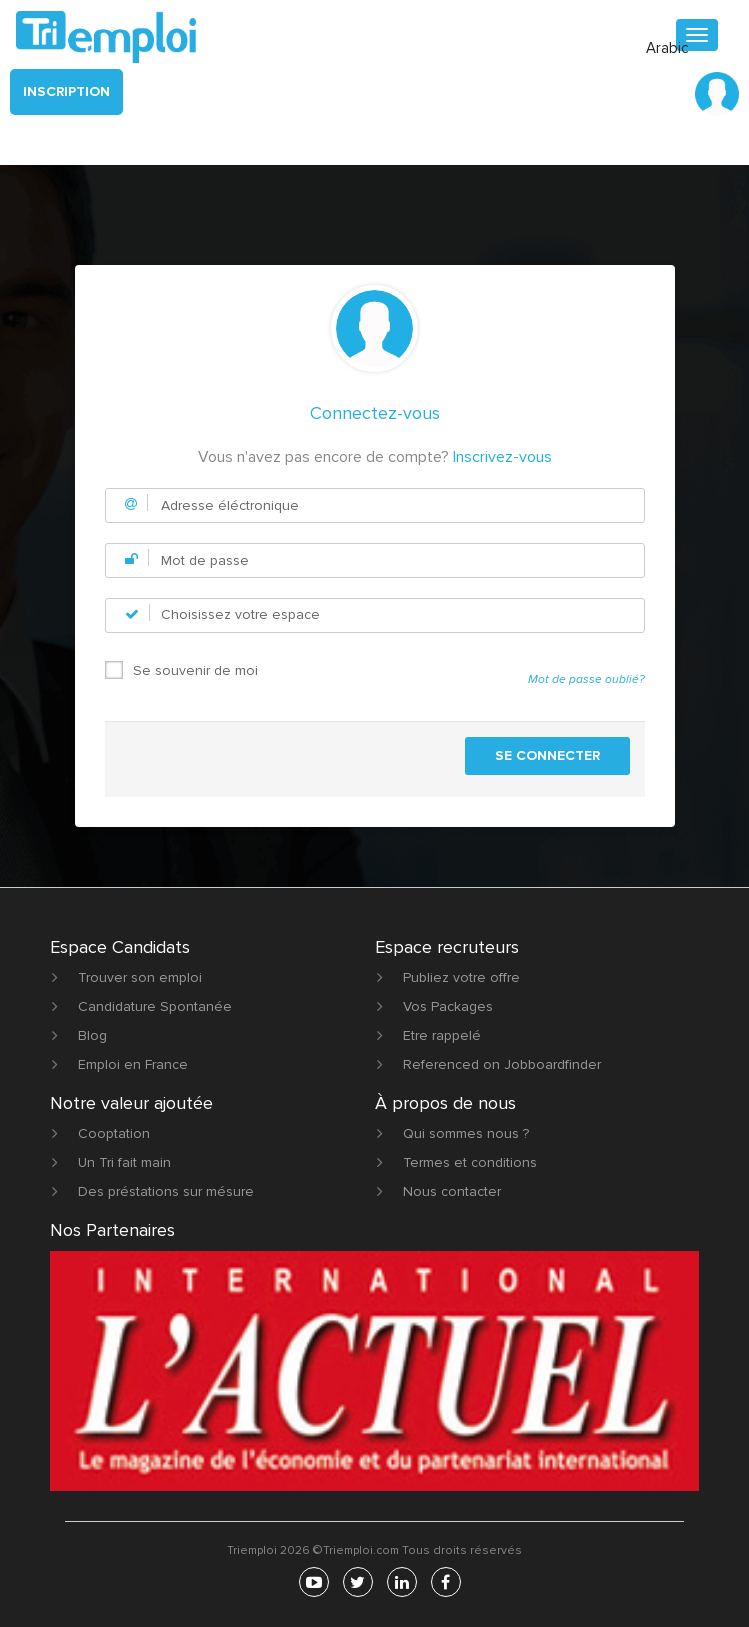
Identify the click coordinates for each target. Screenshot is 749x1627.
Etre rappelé (442, 1035)
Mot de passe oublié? (586, 679)
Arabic (667, 48)
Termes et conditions (470, 1162)
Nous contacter (452, 1191)
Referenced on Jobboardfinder (502, 1064)
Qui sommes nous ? (466, 1133)
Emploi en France (133, 1064)
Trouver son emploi (140, 977)
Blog (92, 1035)
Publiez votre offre (461, 977)
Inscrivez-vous (502, 457)
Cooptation (114, 1133)
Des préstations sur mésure (166, 1191)
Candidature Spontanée (155, 1006)
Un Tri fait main (124, 1162)
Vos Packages (448, 1006)
